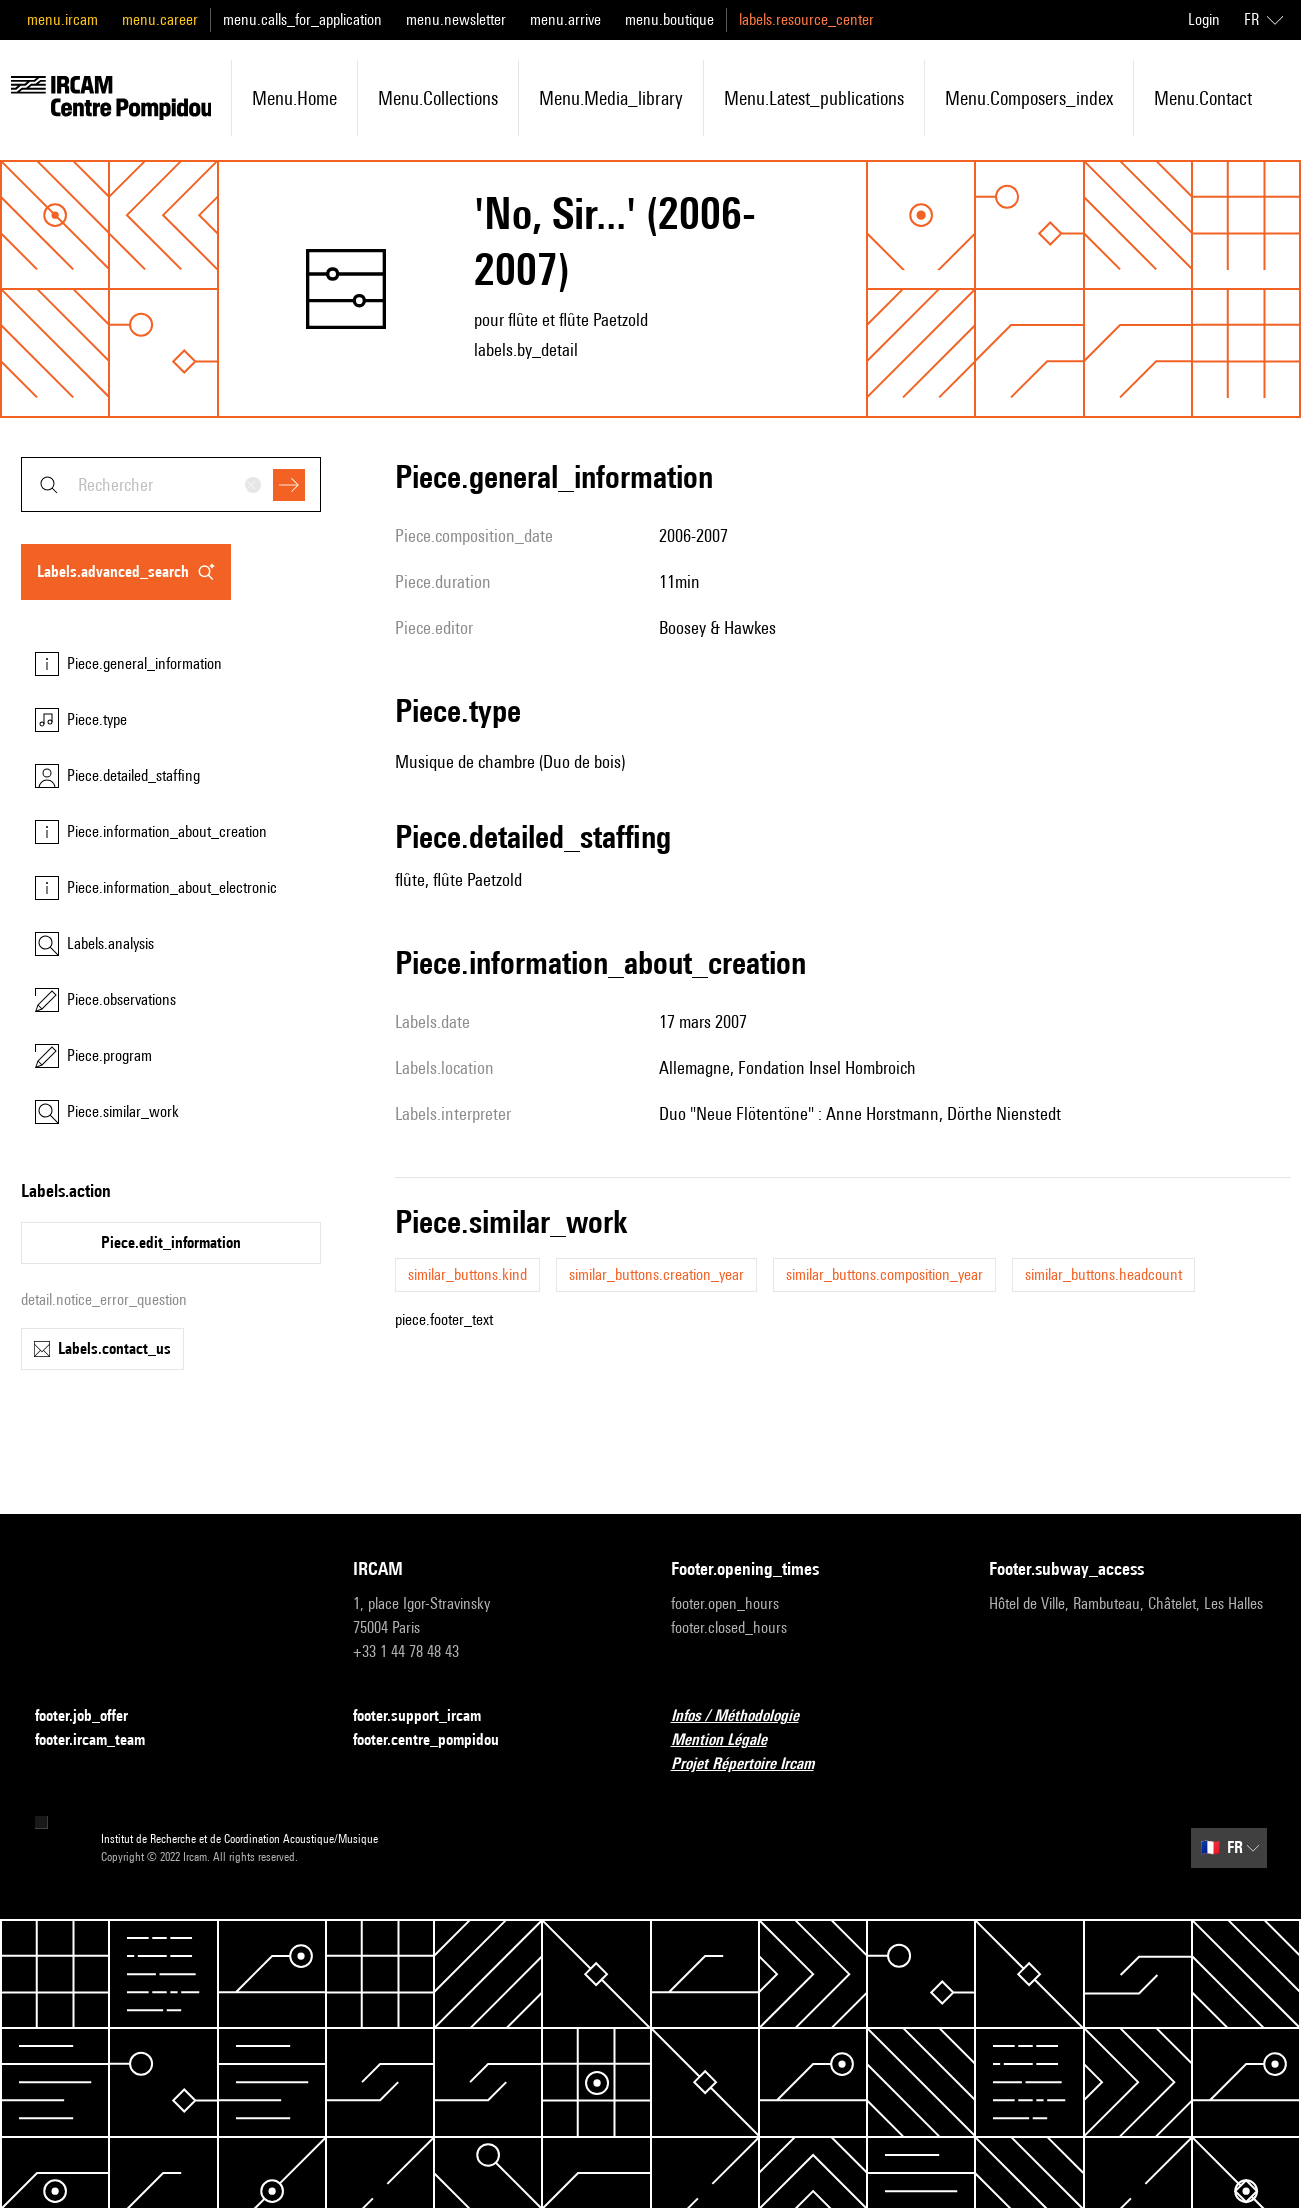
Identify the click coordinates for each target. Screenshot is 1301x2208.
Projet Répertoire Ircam (754, 1764)
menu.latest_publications (814, 98)
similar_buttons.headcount (1103, 1274)
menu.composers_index (1029, 98)
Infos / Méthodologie (747, 1716)
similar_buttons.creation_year (656, 1274)
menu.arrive (565, 19)
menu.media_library (611, 98)
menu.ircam (62, 19)
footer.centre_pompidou (438, 1740)
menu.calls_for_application (302, 19)
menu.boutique (669, 19)
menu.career (160, 19)
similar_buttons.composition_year (884, 1274)
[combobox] (171, 484)
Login (1204, 19)
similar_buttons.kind (467, 1274)
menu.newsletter (456, 19)
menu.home (294, 98)
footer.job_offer (93, 1716)
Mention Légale (731, 1740)
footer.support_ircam (429, 1716)
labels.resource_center (806, 19)
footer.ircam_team (102, 1740)
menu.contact (1203, 98)
